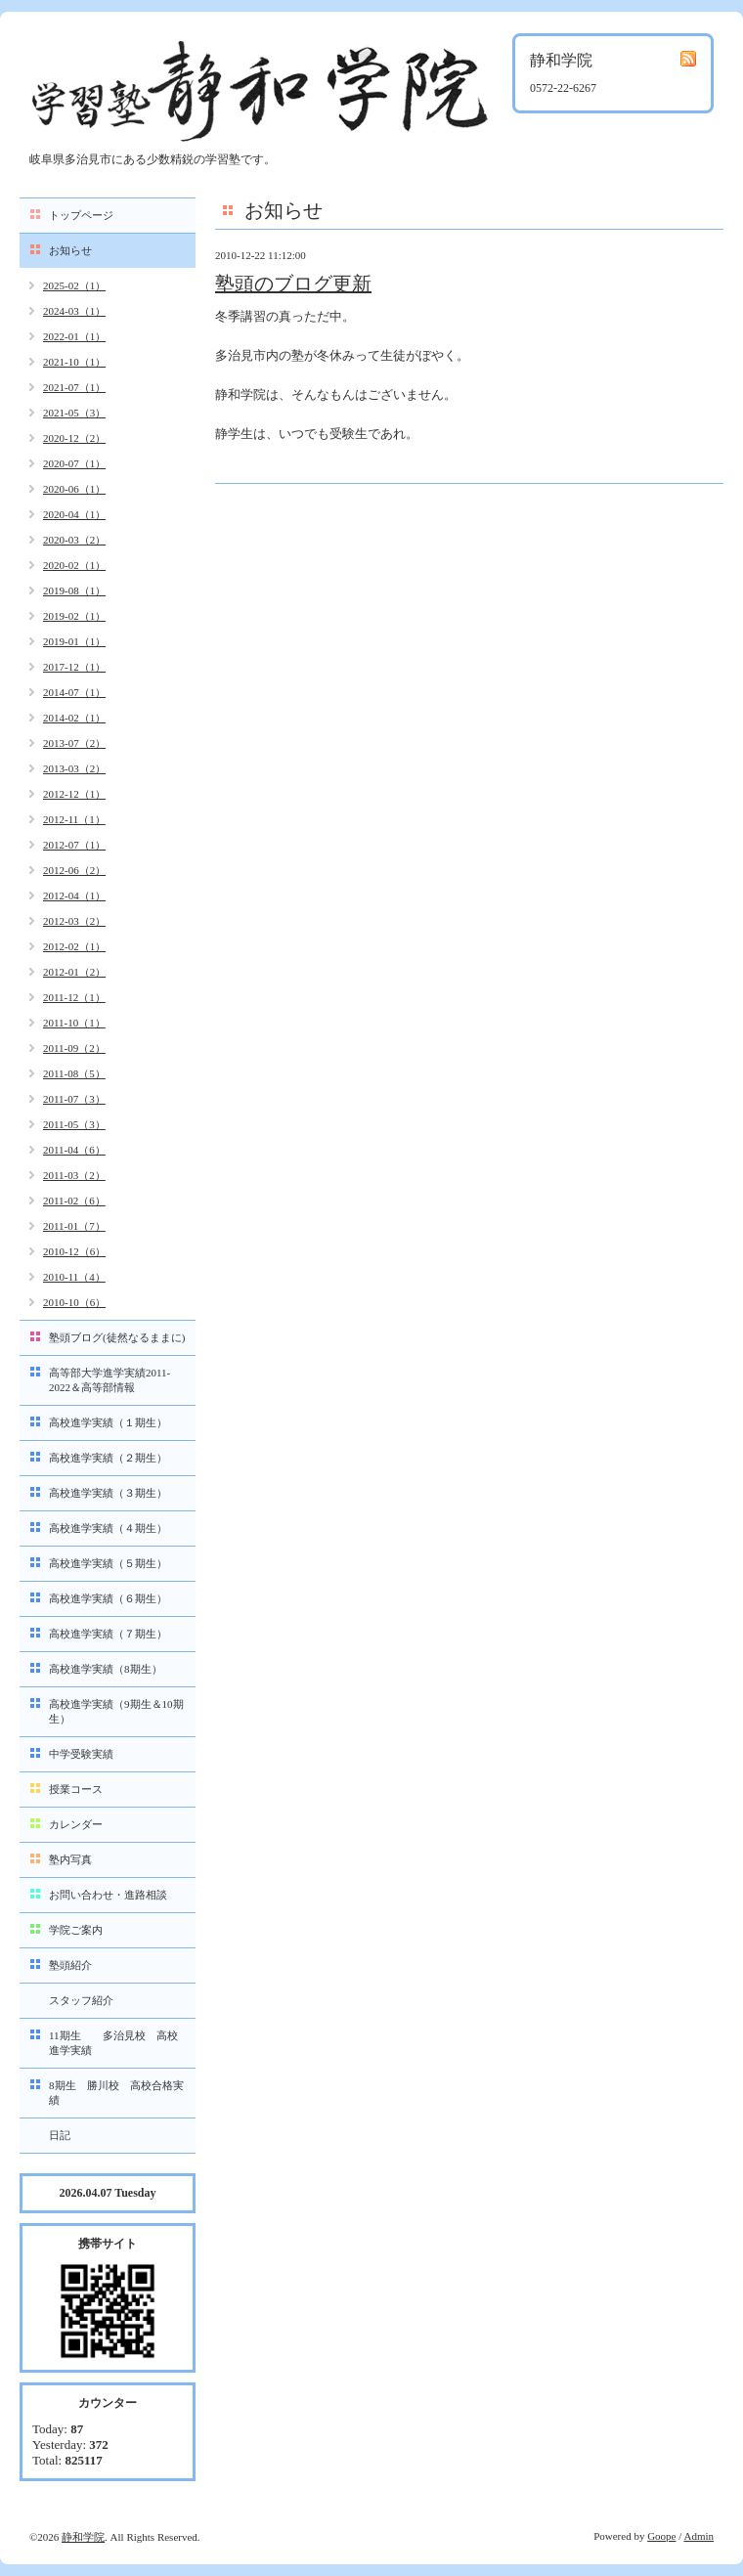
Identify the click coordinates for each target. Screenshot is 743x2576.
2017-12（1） (74, 667)
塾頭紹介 (70, 1965)
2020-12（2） (74, 438)
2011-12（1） (74, 997)
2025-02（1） (74, 285)
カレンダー (76, 1824)
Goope (661, 2536)
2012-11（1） (74, 819)
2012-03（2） (74, 921)
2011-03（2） (74, 1175)
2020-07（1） (74, 463)
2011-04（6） (74, 1150)
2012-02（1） (74, 946)
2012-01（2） (74, 972)
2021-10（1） (74, 362)
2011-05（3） (74, 1124)
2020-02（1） (74, 565)
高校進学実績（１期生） (108, 1422)
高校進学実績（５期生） (108, 1563)
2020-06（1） (74, 489)
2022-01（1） (74, 336)
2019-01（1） (74, 641)
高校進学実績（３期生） (108, 1493)
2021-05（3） (74, 412)
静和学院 (83, 2537)
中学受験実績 (81, 1754)
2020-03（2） (74, 540)
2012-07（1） (74, 845)
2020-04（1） (74, 514)
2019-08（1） (74, 590)
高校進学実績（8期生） (105, 1669)
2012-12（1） (74, 794)
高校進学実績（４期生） (108, 1528)
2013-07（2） (74, 743)
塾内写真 (70, 1859)
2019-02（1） (74, 616)
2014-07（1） (74, 692)
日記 (59, 2135)
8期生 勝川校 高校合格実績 (116, 2092)
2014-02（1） (74, 717)
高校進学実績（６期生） (108, 1598)
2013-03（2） (74, 768)
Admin (698, 2536)
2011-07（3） (74, 1099)
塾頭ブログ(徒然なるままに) (117, 1337)
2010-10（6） (74, 1302)
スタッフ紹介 (81, 2000)
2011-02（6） (74, 1200)
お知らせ (70, 250)
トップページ (81, 215)
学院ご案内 (76, 1930)
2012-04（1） (74, 895)
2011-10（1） (74, 1022)
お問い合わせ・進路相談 (108, 1894)
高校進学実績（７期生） (108, 1633)
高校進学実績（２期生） (108, 1457)
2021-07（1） (74, 387)
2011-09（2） (74, 1048)
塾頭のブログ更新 (293, 283)
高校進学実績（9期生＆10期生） (116, 1711)
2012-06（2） (74, 870)
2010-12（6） (74, 1251)
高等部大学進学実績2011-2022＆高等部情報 (109, 1380)
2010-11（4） (74, 1277)
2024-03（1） (74, 311)
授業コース (76, 1789)
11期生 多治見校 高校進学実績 (113, 2043)
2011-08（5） (74, 1073)
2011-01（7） (74, 1226)
